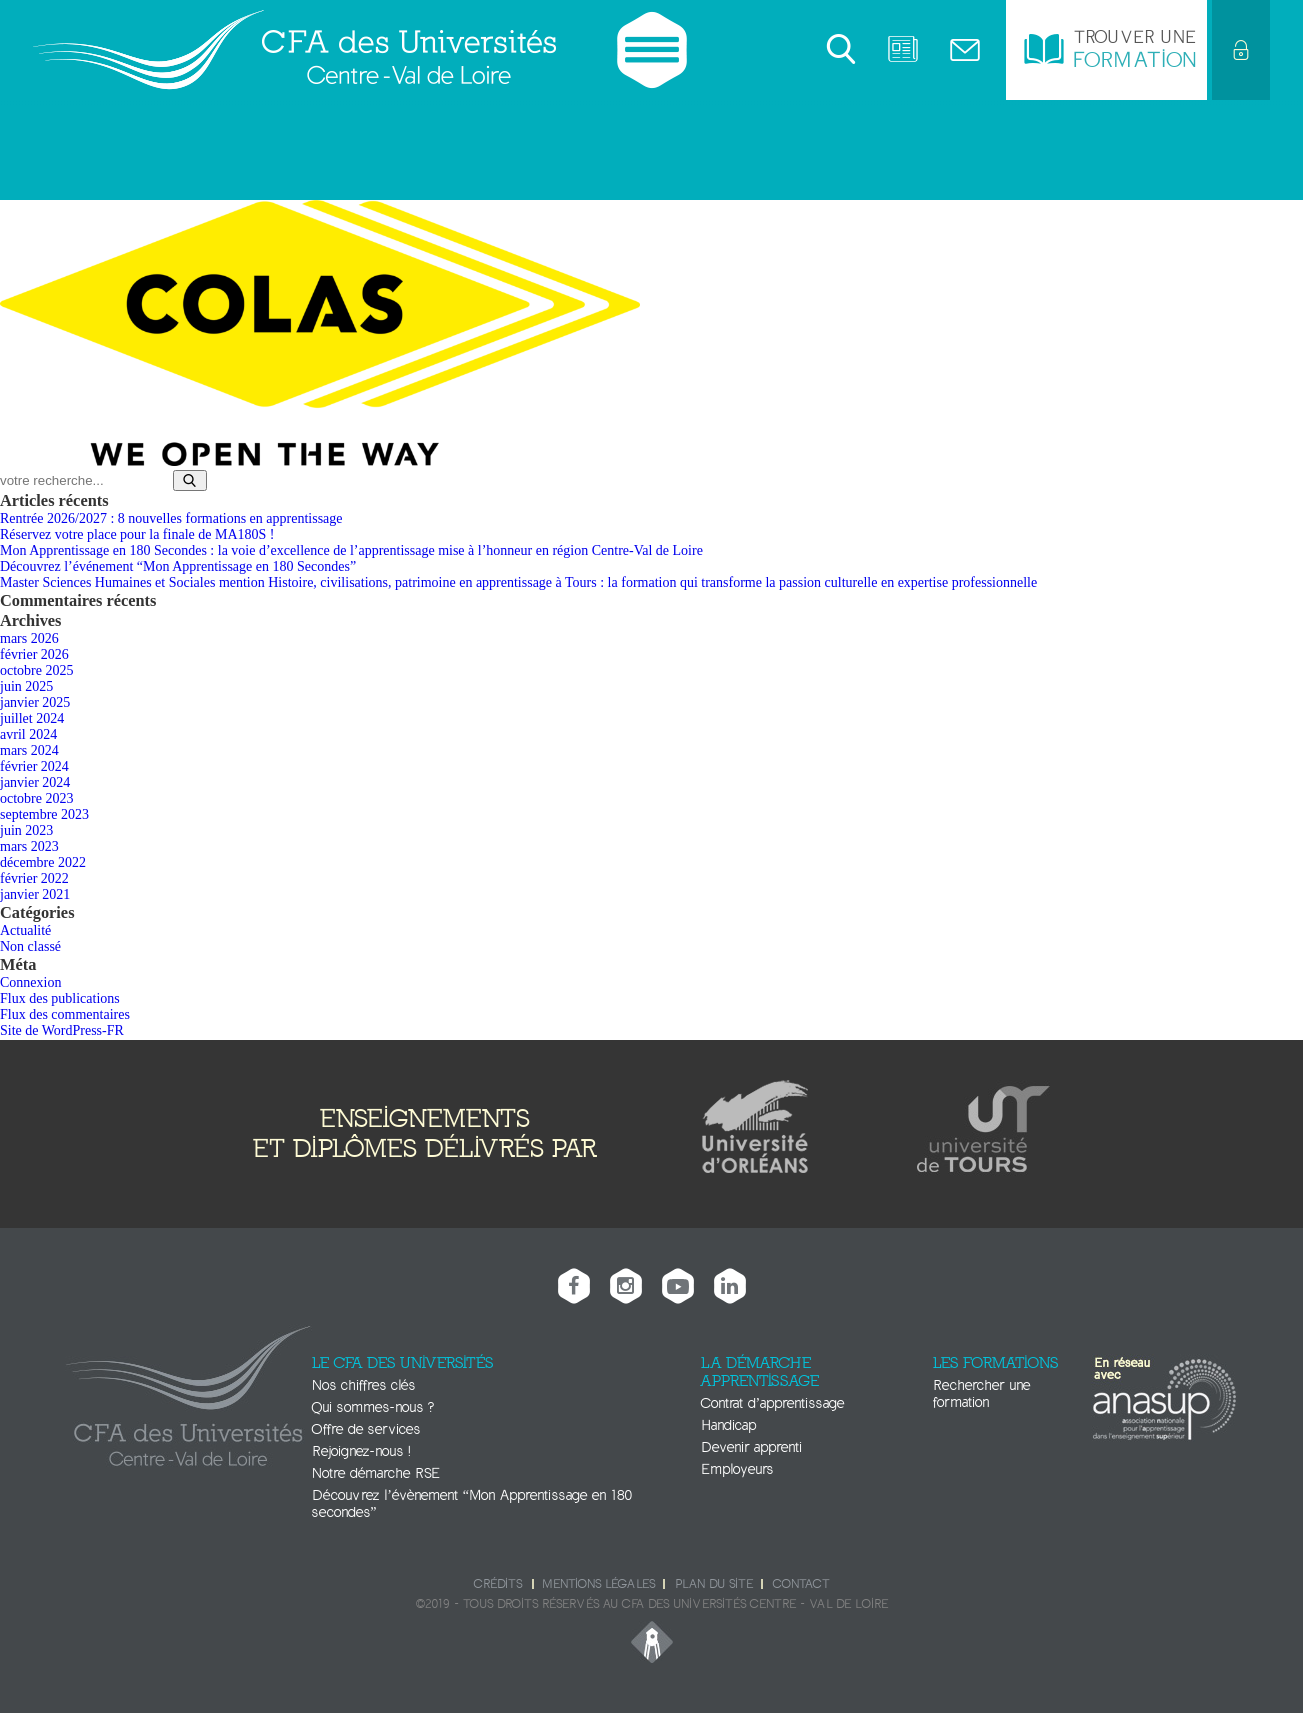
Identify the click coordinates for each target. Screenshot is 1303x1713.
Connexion (30, 982)
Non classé (30, 946)
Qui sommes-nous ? (373, 1407)
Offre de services (366, 1429)
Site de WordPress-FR (62, 1030)
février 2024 (34, 766)
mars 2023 (29, 846)
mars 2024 (29, 750)
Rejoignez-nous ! (361, 1451)
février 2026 (34, 654)
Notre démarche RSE (376, 1473)
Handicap (728, 1425)
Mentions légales (598, 1584)
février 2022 (34, 878)
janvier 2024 (35, 782)
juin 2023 (26, 830)
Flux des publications (60, 998)
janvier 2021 (35, 894)
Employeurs (737, 1469)
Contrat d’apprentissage (773, 1403)
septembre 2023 (44, 814)
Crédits (498, 1584)
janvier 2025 (35, 702)
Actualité (25, 930)
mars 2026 (29, 638)
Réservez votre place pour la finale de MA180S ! (137, 534)
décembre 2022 (43, 862)
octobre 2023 (36, 798)
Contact (801, 1584)
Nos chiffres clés (363, 1385)
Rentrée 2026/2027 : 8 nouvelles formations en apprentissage (171, 518)
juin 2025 (26, 686)
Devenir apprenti (751, 1447)
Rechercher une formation (981, 1394)
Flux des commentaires (65, 1014)
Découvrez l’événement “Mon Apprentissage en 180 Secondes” (178, 566)
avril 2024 (28, 734)
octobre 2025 (36, 670)
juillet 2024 (32, 718)
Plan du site (714, 1584)
